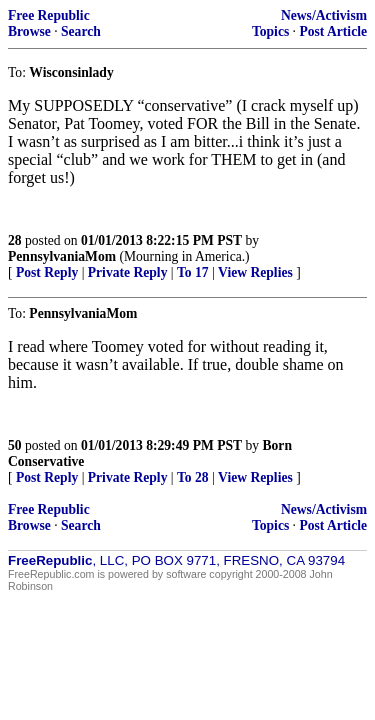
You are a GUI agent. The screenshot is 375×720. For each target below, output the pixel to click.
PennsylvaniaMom (62, 256)
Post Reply (47, 272)
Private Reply (128, 272)
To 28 (193, 477)
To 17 (193, 272)
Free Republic (49, 15)
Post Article (333, 31)
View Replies (255, 272)
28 (15, 240)
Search (81, 31)
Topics (270, 31)
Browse (29, 31)
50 (15, 445)
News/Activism (324, 15)
